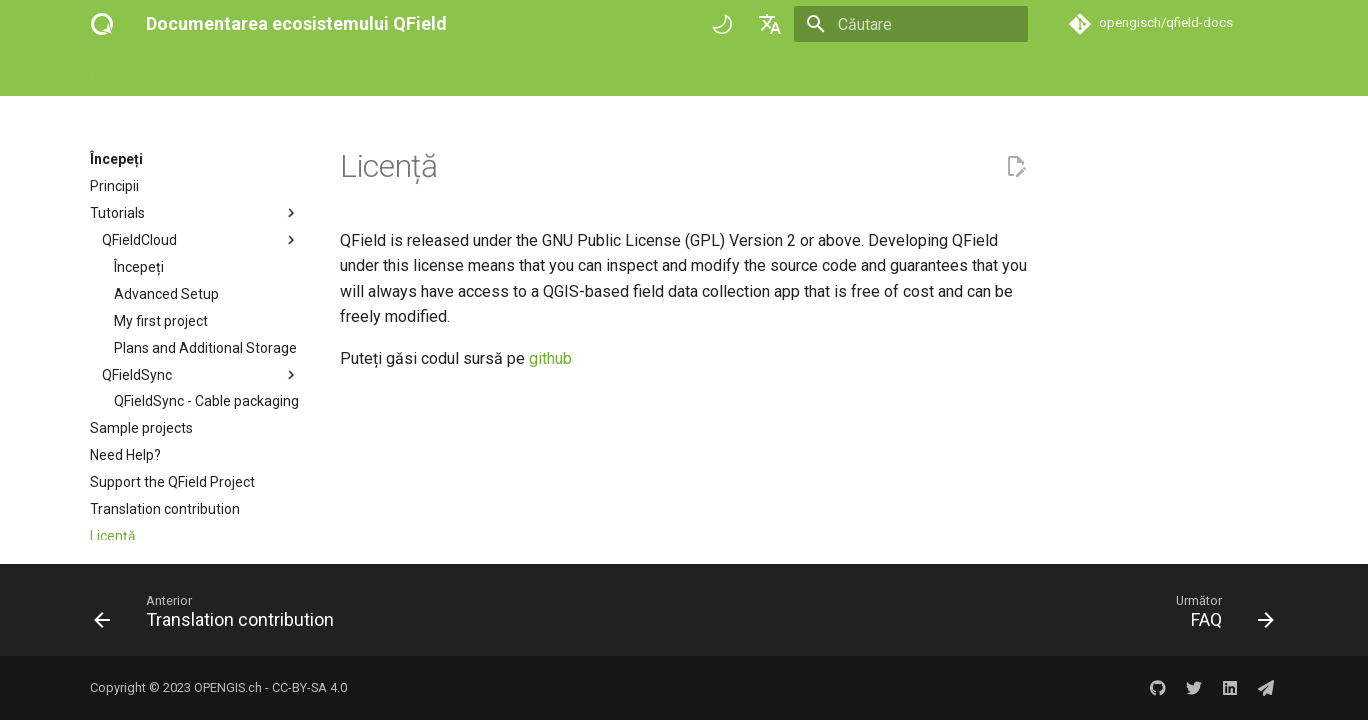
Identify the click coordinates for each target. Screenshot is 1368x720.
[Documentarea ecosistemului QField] (102, 24)
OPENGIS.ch (228, 687)
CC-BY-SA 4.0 (309, 687)
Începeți (177, 73)
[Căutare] (911, 24)
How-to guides (271, 73)
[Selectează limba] (770, 24)
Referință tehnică (396, 73)
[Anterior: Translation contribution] (220, 616)
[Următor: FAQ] (1219, 616)
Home (109, 73)
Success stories (524, 73)
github (550, 358)
